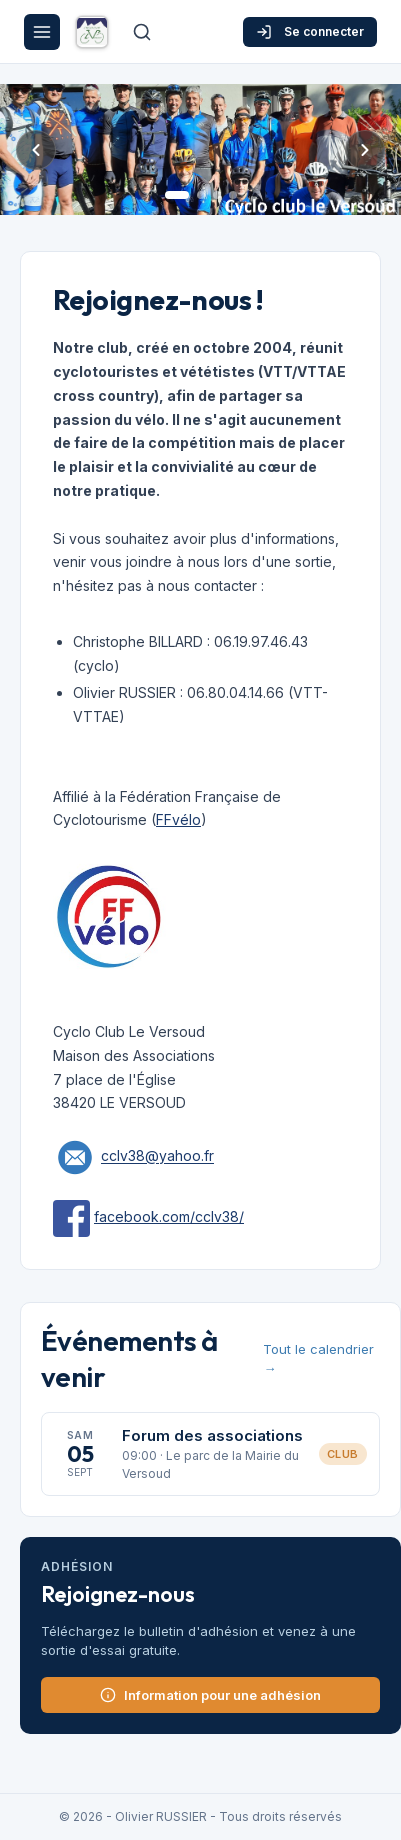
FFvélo (178, 819)
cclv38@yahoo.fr (157, 1156)
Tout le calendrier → (318, 1359)
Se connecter (310, 32)
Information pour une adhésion (210, 1695)
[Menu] (42, 32)
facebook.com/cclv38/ (169, 1216)
